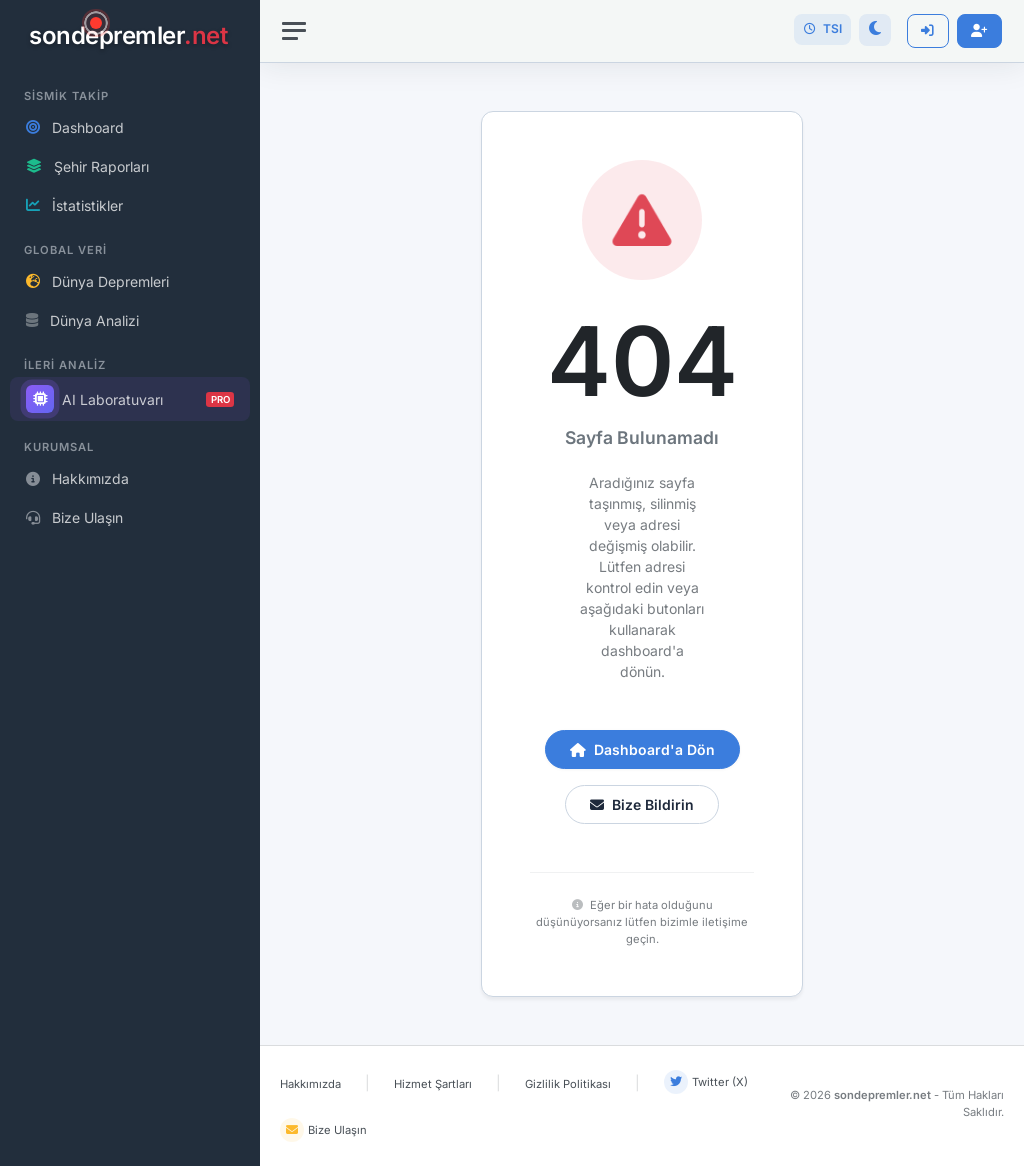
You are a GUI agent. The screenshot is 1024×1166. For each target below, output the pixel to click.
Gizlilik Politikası (568, 1084)
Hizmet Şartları (433, 1084)
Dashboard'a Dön (642, 749)
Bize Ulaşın (323, 1130)
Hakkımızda (310, 1084)
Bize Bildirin (642, 804)
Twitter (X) (706, 1082)
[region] (130, 583)
